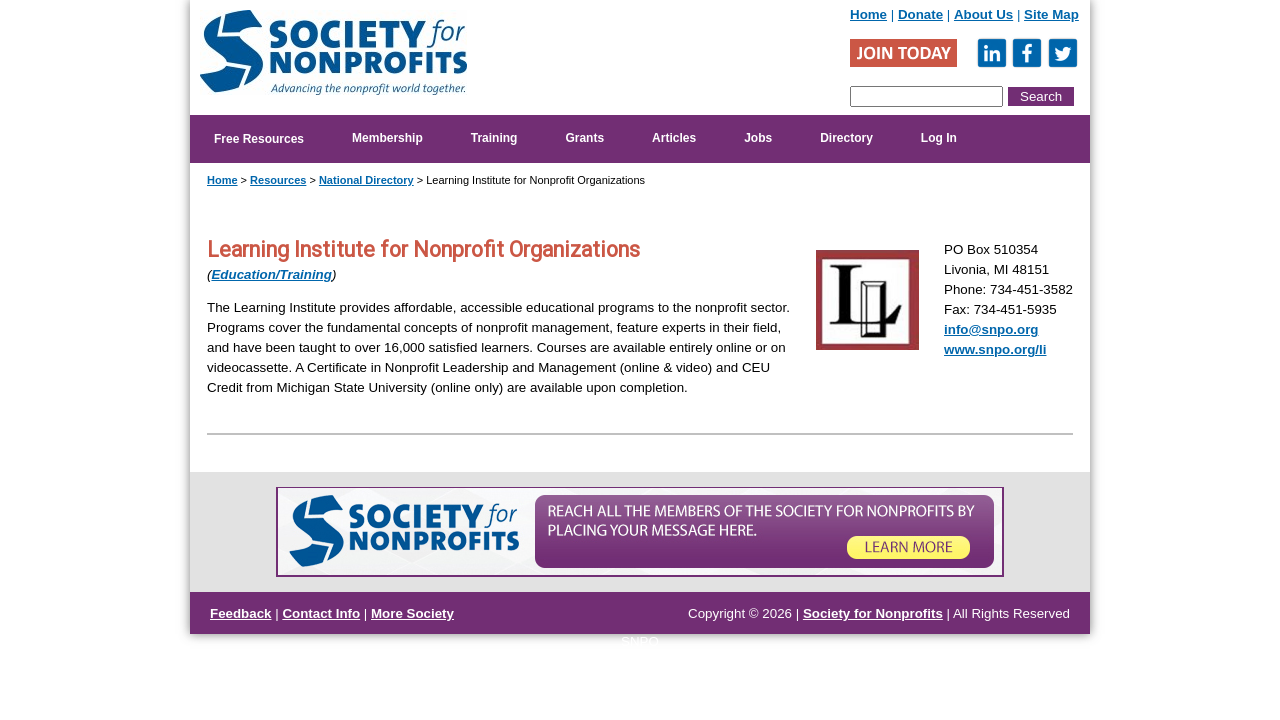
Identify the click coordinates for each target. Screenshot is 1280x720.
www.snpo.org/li (995, 349)
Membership (387, 138)
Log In (939, 138)
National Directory (366, 180)
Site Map (1051, 14)
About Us (983, 14)
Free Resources (259, 139)
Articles (674, 138)
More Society (412, 613)
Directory (846, 138)
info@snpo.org (991, 329)
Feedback (241, 613)
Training (494, 138)
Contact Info (321, 613)
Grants (584, 138)
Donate (920, 14)
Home (868, 14)
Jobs (758, 138)
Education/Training (271, 274)
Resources (278, 180)
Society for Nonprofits (873, 613)
